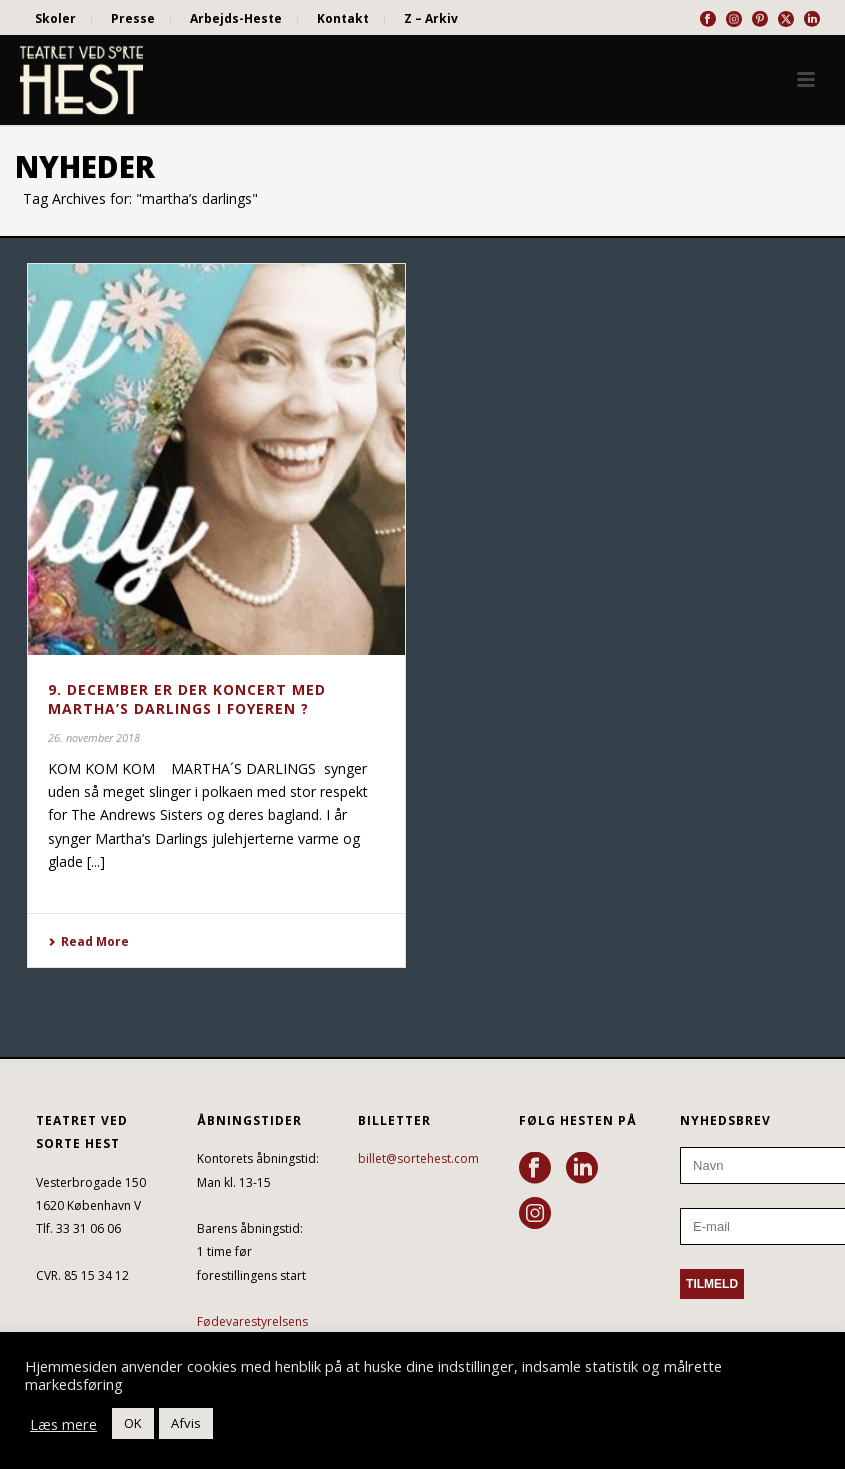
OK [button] (133, 1423)
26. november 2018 (94, 737)
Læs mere (63, 1424)
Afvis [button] (186, 1423)
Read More (88, 941)
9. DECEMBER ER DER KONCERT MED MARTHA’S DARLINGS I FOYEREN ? (187, 699)
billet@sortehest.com (418, 1158)
